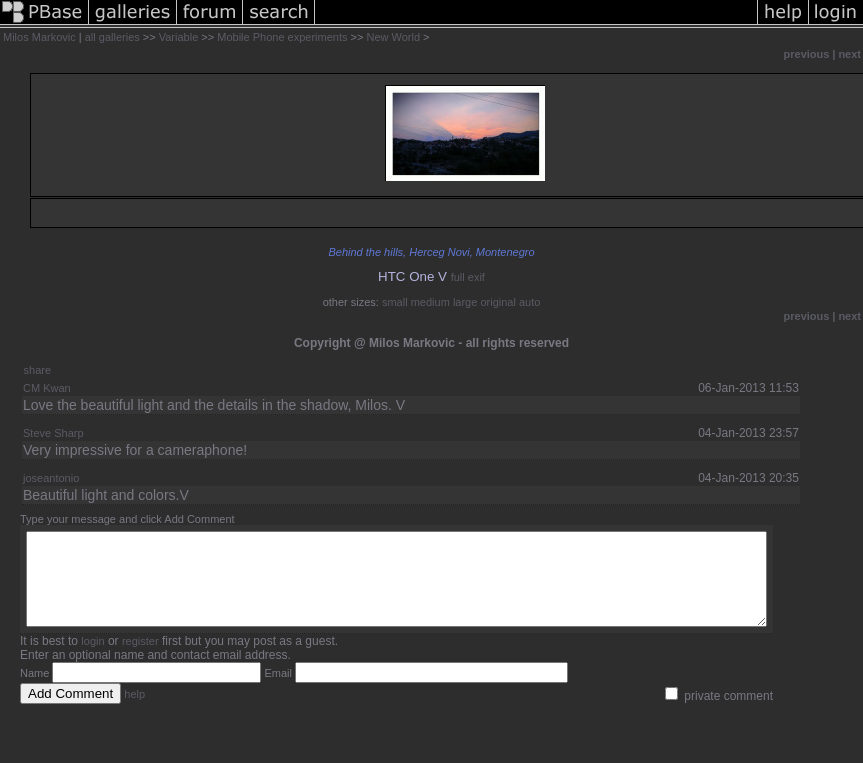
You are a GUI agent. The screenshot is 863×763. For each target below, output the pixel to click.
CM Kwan (47, 388)
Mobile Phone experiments (282, 37)
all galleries (112, 37)
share (38, 370)
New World (393, 37)
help (134, 712)
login (92, 659)
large (465, 302)
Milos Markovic (39, 37)
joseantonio (51, 478)
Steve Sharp (53, 433)
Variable (179, 37)
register (140, 659)
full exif (468, 277)
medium (430, 302)
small (395, 302)
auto (529, 302)
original (497, 302)
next (849, 54)
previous (807, 54)
